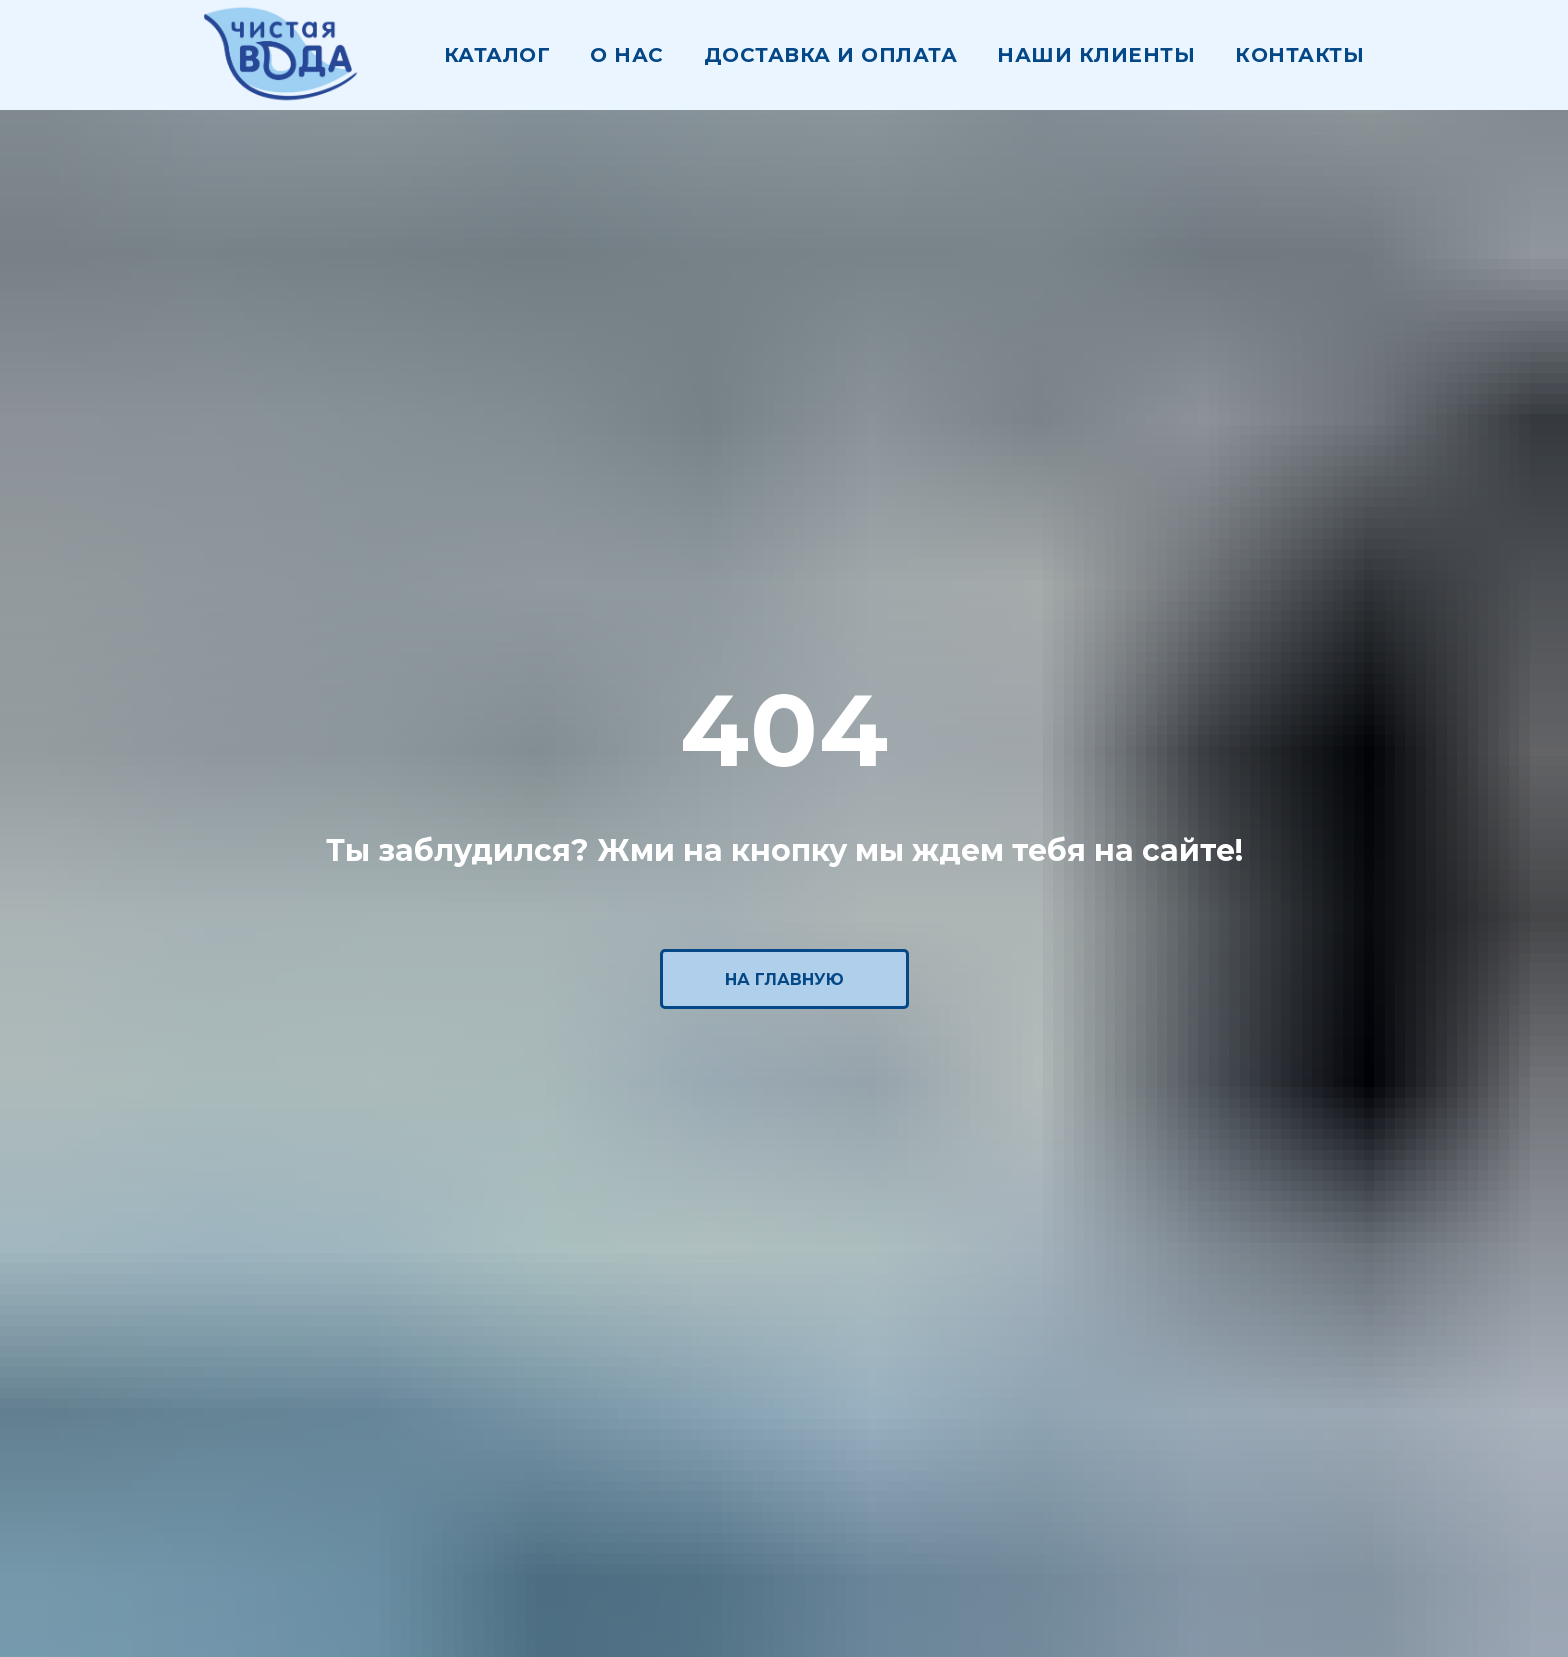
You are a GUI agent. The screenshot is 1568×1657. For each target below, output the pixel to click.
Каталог (497, 55)
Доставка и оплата (831, 55)
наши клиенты (1096, 55)
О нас (627, 55)
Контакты (1299, 55)
